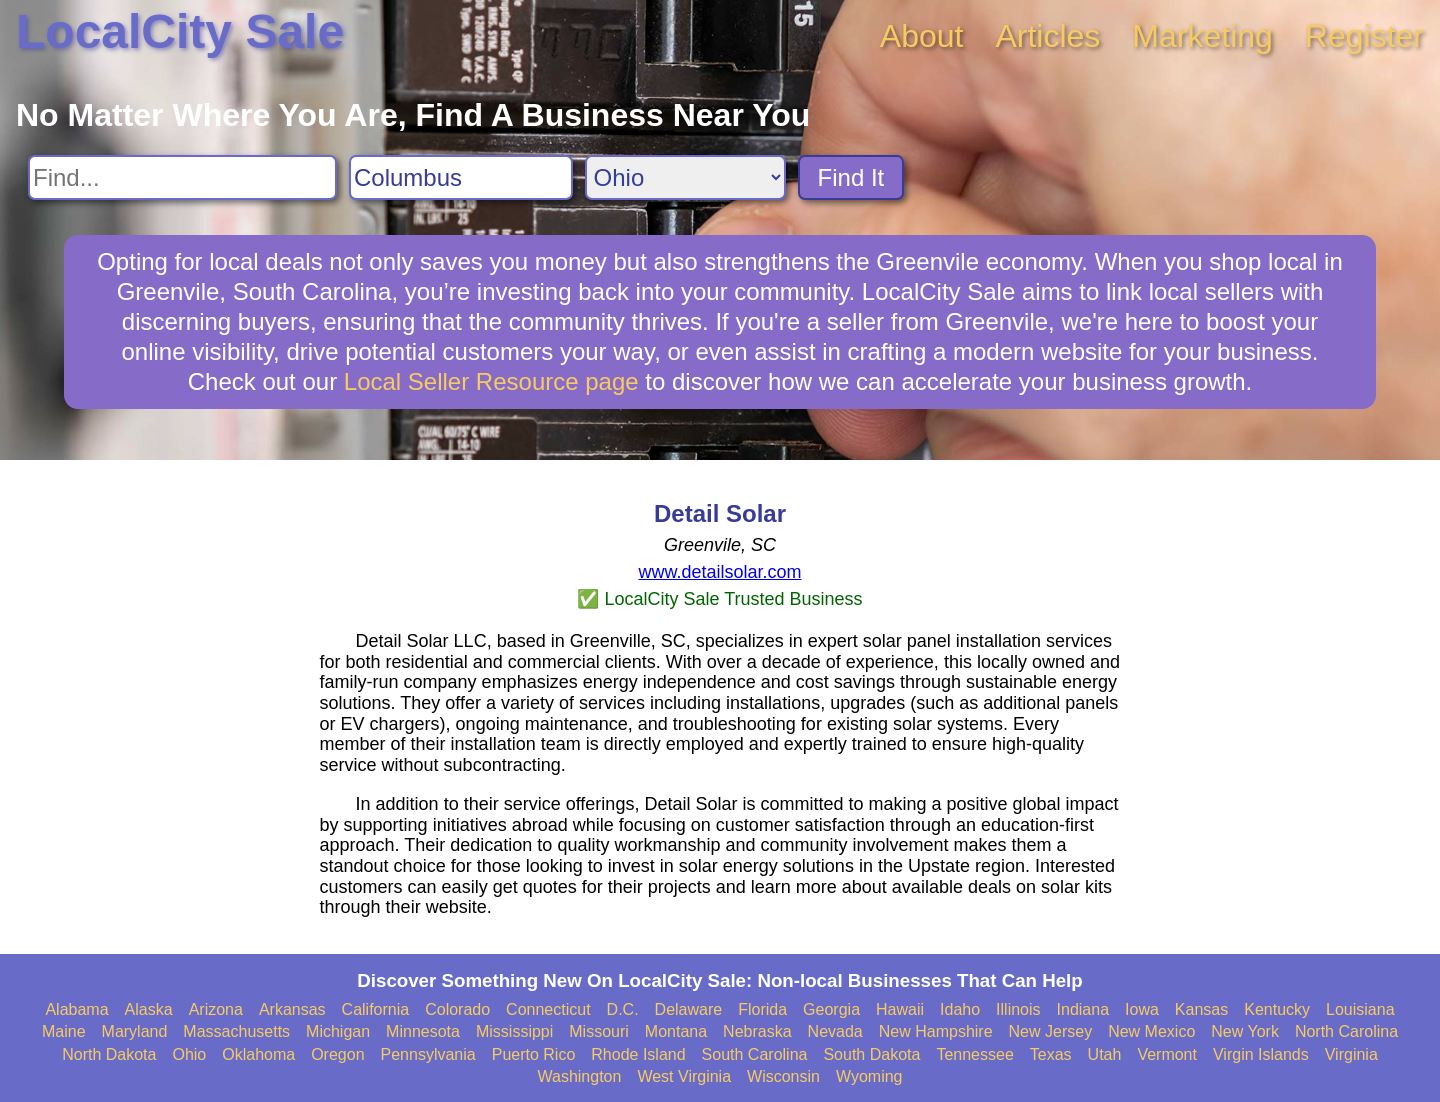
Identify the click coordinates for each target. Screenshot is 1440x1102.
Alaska (149, 1009)
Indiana (1083, 1009)
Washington (579, 1076)
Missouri (599, 1031)
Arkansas (292, 1009)
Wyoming (869, 1076)
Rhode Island (638, 1054)
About (922, 36)
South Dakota (871, 1054)
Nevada (835, 1031)
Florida (762, 1009)
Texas (1051, 1054)
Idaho (960, 1009)
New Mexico (1151, 1031)
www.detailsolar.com (719, 572)
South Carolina (755, 1054)
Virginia (1351, 1054)
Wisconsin (783, 1076)
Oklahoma (258, 1054)
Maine (64, 1031)
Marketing (1202, 36)
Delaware (689, 1009)
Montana (676, 1031)
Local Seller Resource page (491, 381)
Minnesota (423, 1031)
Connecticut (548, 1009)
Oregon (337, 1054)
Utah (1105, 1054)
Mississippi (514, 1031)
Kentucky (1277, 1009)
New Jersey (1051, 1031)
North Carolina (1346, 1031)
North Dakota (109, 1054)
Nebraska (757, 1031)
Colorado (457, 1009)
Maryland (135, 1031)
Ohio (189, 1054)
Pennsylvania (428, 1054)
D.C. (623, 1009)
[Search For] (182, 177)
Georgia (831, 1009)
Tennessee (974, 1054)
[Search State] (685, 177)
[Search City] (461, 177)
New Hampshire (936, 1031)
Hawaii (900, 1009)
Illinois (1018, 1009)
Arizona (216, 1009)
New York (1245, 1031)
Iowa (1142, 1009)
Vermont (1167, 1054)
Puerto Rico (534, 1054)
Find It (851, 177)
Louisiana (1360, 1009)
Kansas (1201, 1009)
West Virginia (684, 1076)
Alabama (76, 1009)
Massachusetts (236, 1031)
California (376, 1009)
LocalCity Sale (180, 31)
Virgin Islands (1261, 1054)
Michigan (338, 1031)
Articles (1047, 36)
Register (1364, 36)
